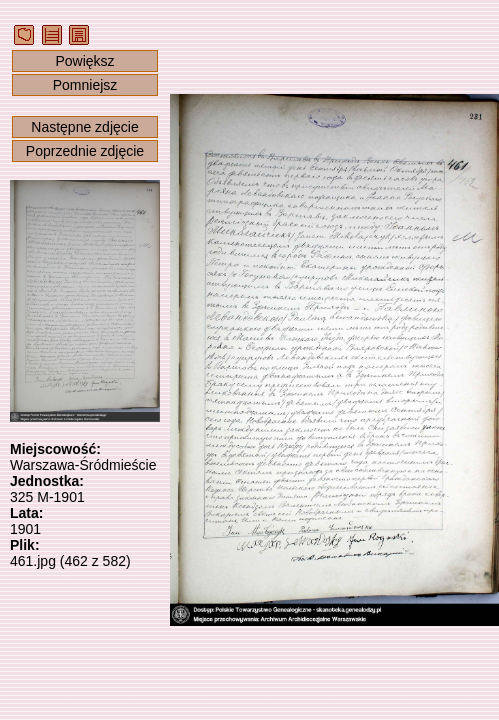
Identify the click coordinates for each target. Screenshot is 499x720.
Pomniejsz (85, 85)
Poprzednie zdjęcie (85, 151)
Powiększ (84, 61)
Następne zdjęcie (84, 127)
